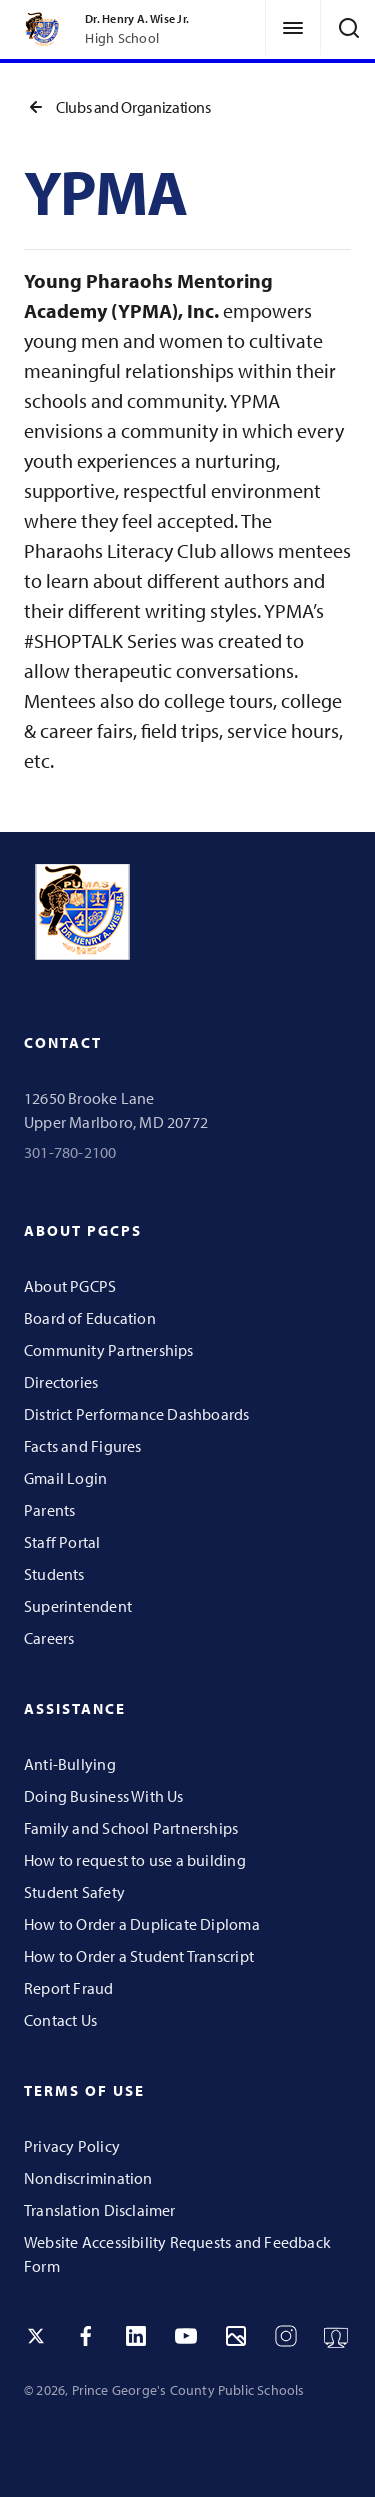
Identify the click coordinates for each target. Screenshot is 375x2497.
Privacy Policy (72, 2146)
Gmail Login (65, 1478)
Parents (49, 1510)
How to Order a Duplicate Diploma (142, 1924)
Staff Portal (62, 1542)
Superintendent (78, 1606)
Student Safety (74, 1892)
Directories (61, 1382)
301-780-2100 (70, 1152)
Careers (49, 1638)
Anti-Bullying (70, 1764)
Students (54, 1574)
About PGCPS (70, 1286)
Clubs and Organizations (117, 107)
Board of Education (90, 1318)
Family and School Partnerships (131, 1828)
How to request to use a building (135, 1860)
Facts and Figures (83, 1446)
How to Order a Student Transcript (139, 1956)
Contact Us (60, 2020)
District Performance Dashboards (137, 1414)
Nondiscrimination (88, 2178)
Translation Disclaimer (100, 2210)
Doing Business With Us (104, 1796)
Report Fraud (69, 1988)
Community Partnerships (109, 1350)
